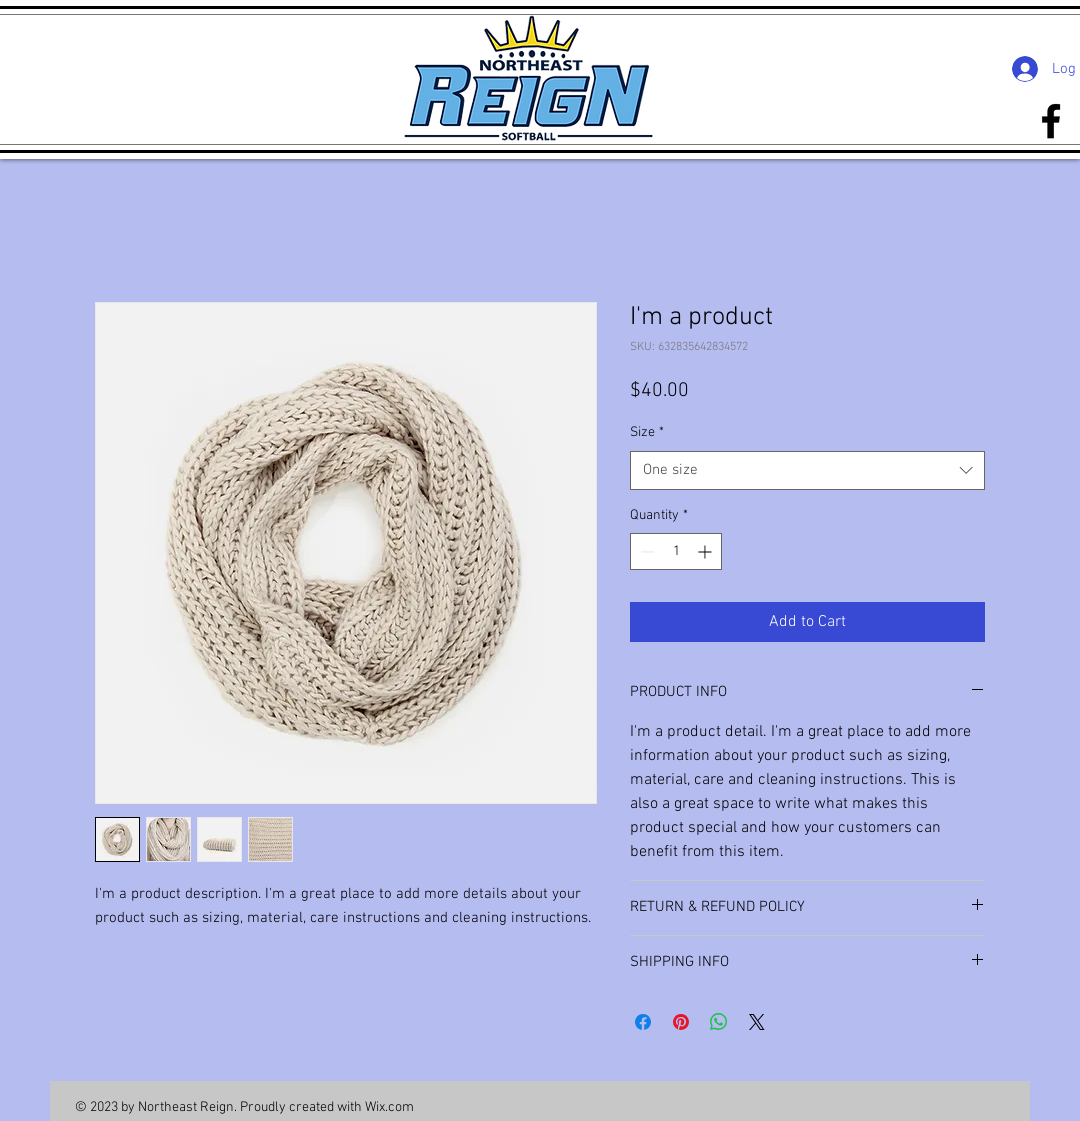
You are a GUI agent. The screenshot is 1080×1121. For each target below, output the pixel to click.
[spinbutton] (676, 551)
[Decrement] (645, 551)
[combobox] (807, 470)
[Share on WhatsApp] (719, 1022)
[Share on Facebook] (643, 1022)
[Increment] (706, 551)
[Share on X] (757, 1022)
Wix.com (389, 1107)
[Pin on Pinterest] (681, 1022)
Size (647, 432)
